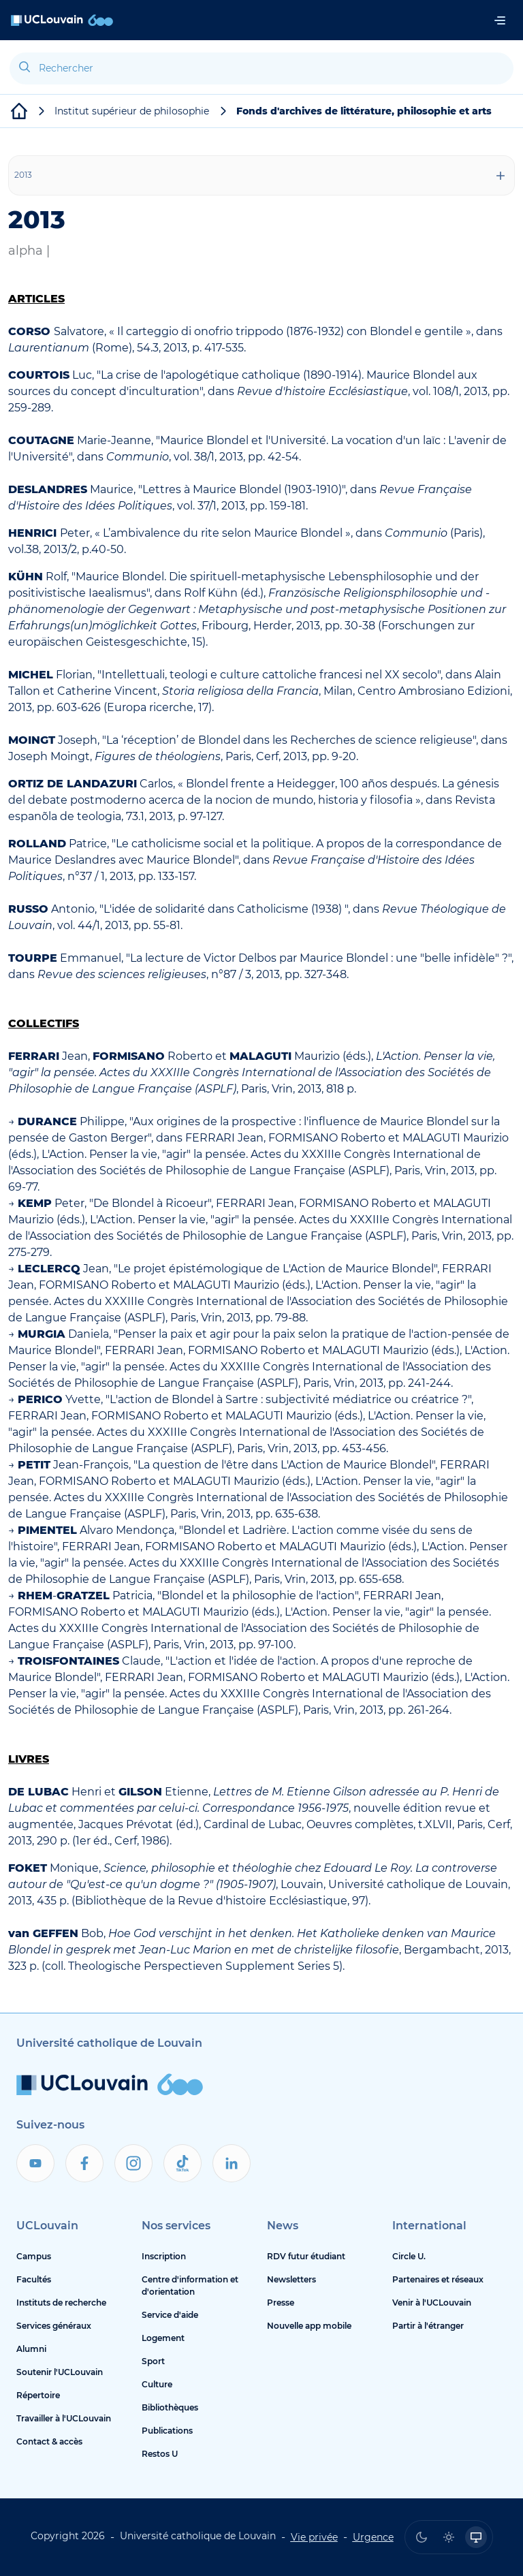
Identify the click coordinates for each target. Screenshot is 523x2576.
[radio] (421, 2537)
